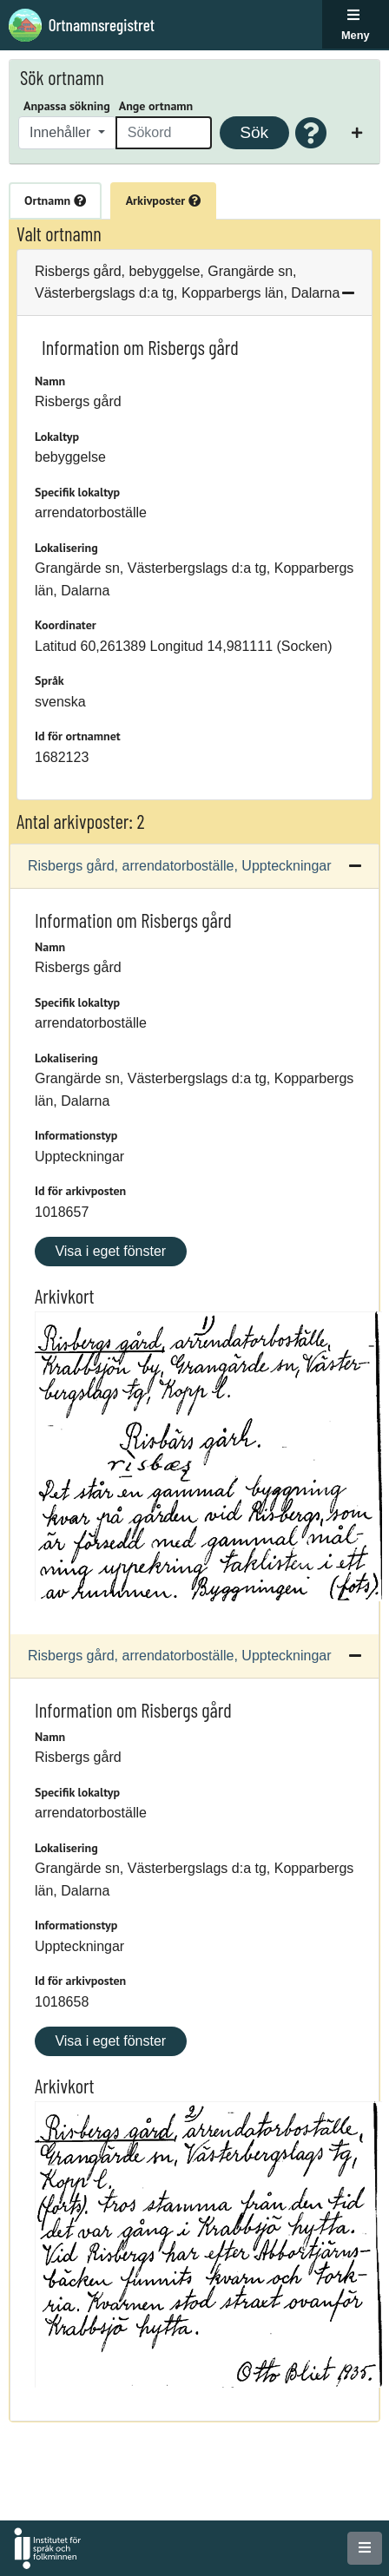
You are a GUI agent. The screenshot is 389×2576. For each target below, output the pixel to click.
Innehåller (62, 132)
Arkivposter (163, 200)
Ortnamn (55, 200)
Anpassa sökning (66, 106)
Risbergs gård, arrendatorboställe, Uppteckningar (180, 865)
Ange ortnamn (156, 106)
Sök (254, 132)
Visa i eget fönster (110, 1251)
